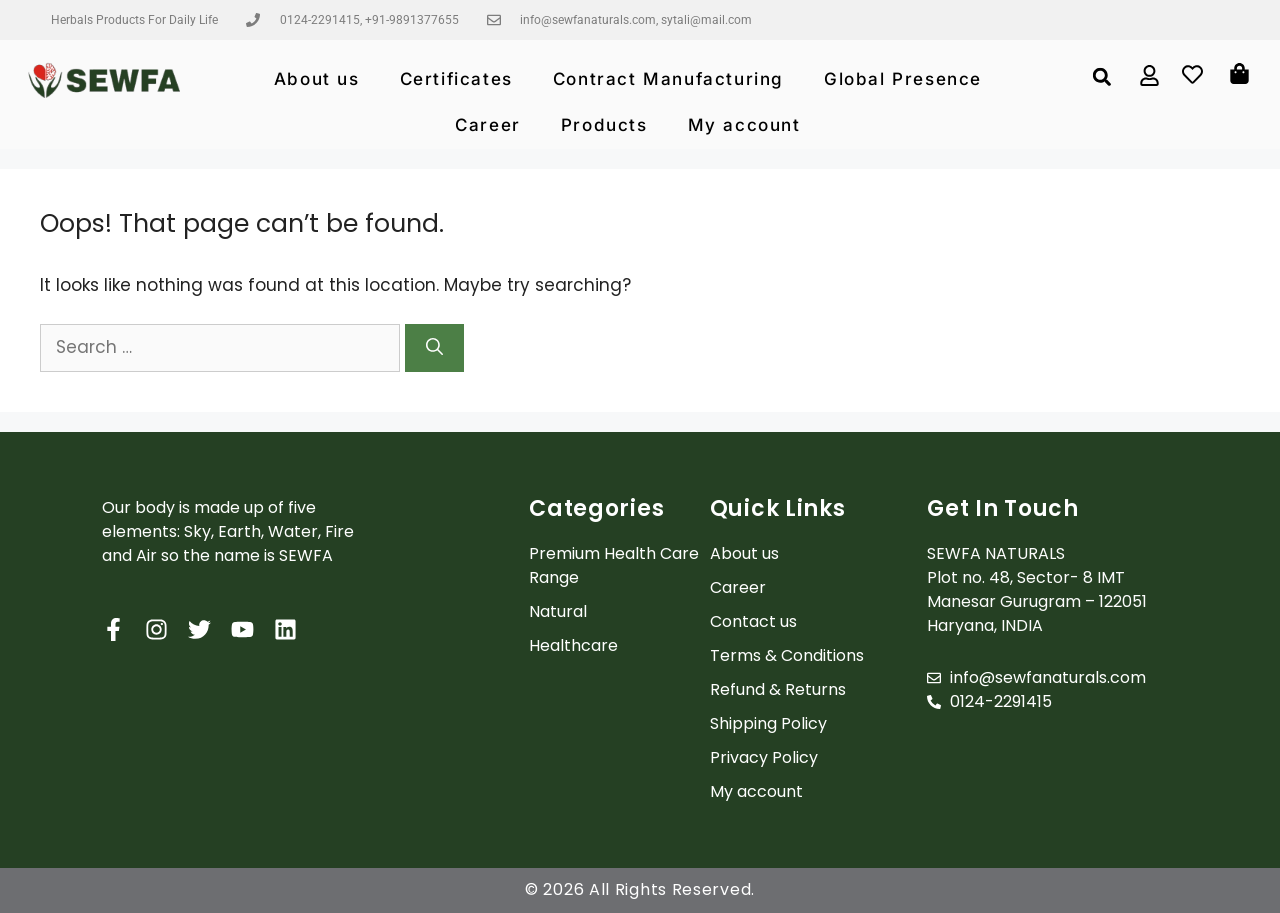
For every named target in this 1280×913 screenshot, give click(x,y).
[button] (1101, 76)
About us (317, 79)
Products (604, 125)
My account (744, 125)
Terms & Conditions (787, 655)
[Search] (434, 348)
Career (488, 125)
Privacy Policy (764, 757)
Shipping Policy (768, 723)
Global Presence (903, 79)
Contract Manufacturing (668, 79)
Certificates (456, 79)
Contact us (753, 621)
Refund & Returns (778, 689)
